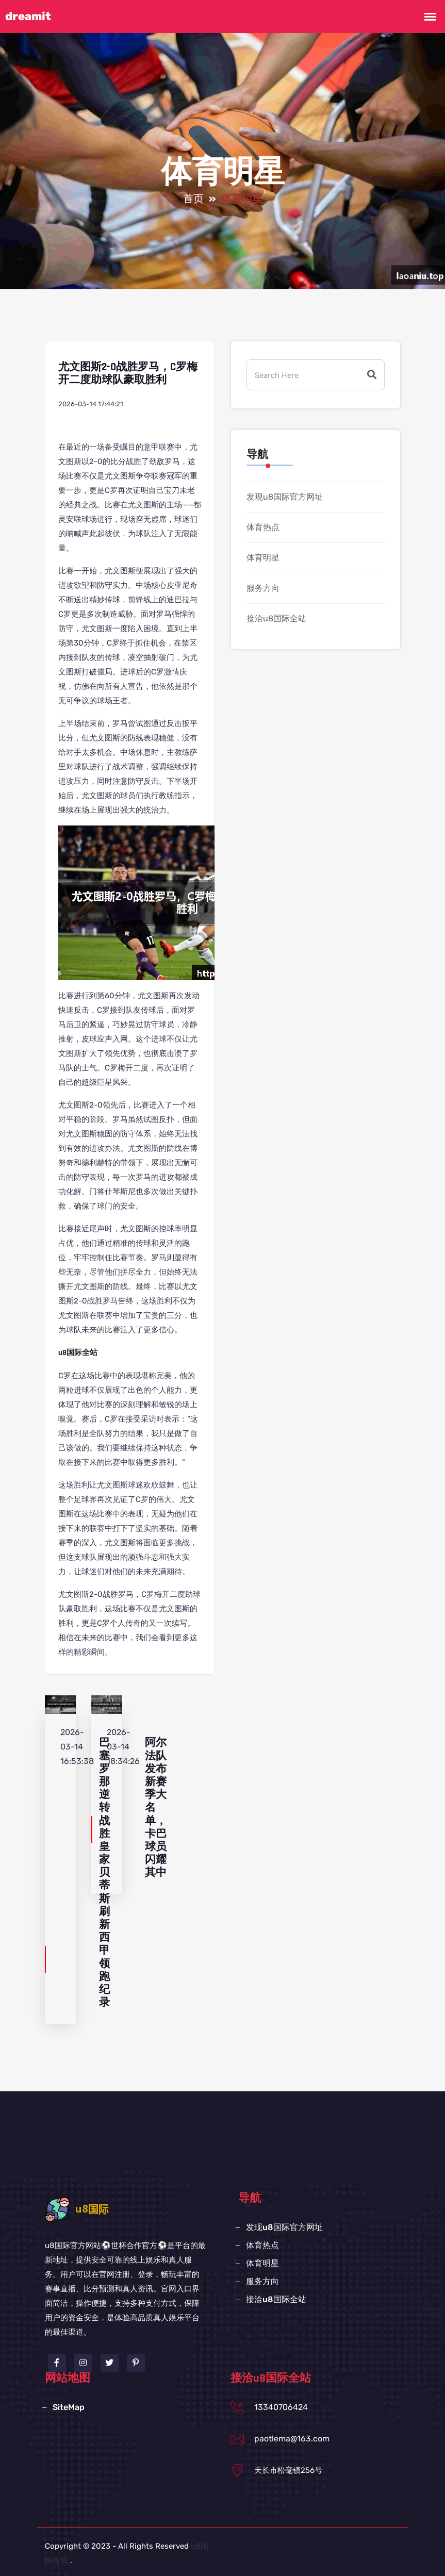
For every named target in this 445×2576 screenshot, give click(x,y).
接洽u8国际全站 (276, 618)
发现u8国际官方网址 (284, 497)
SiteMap (69, 2407)
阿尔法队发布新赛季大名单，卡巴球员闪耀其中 (156, 1807)
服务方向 (262, 588)
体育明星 (262, 558)
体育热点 (262, 527)
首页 (193, 199)
